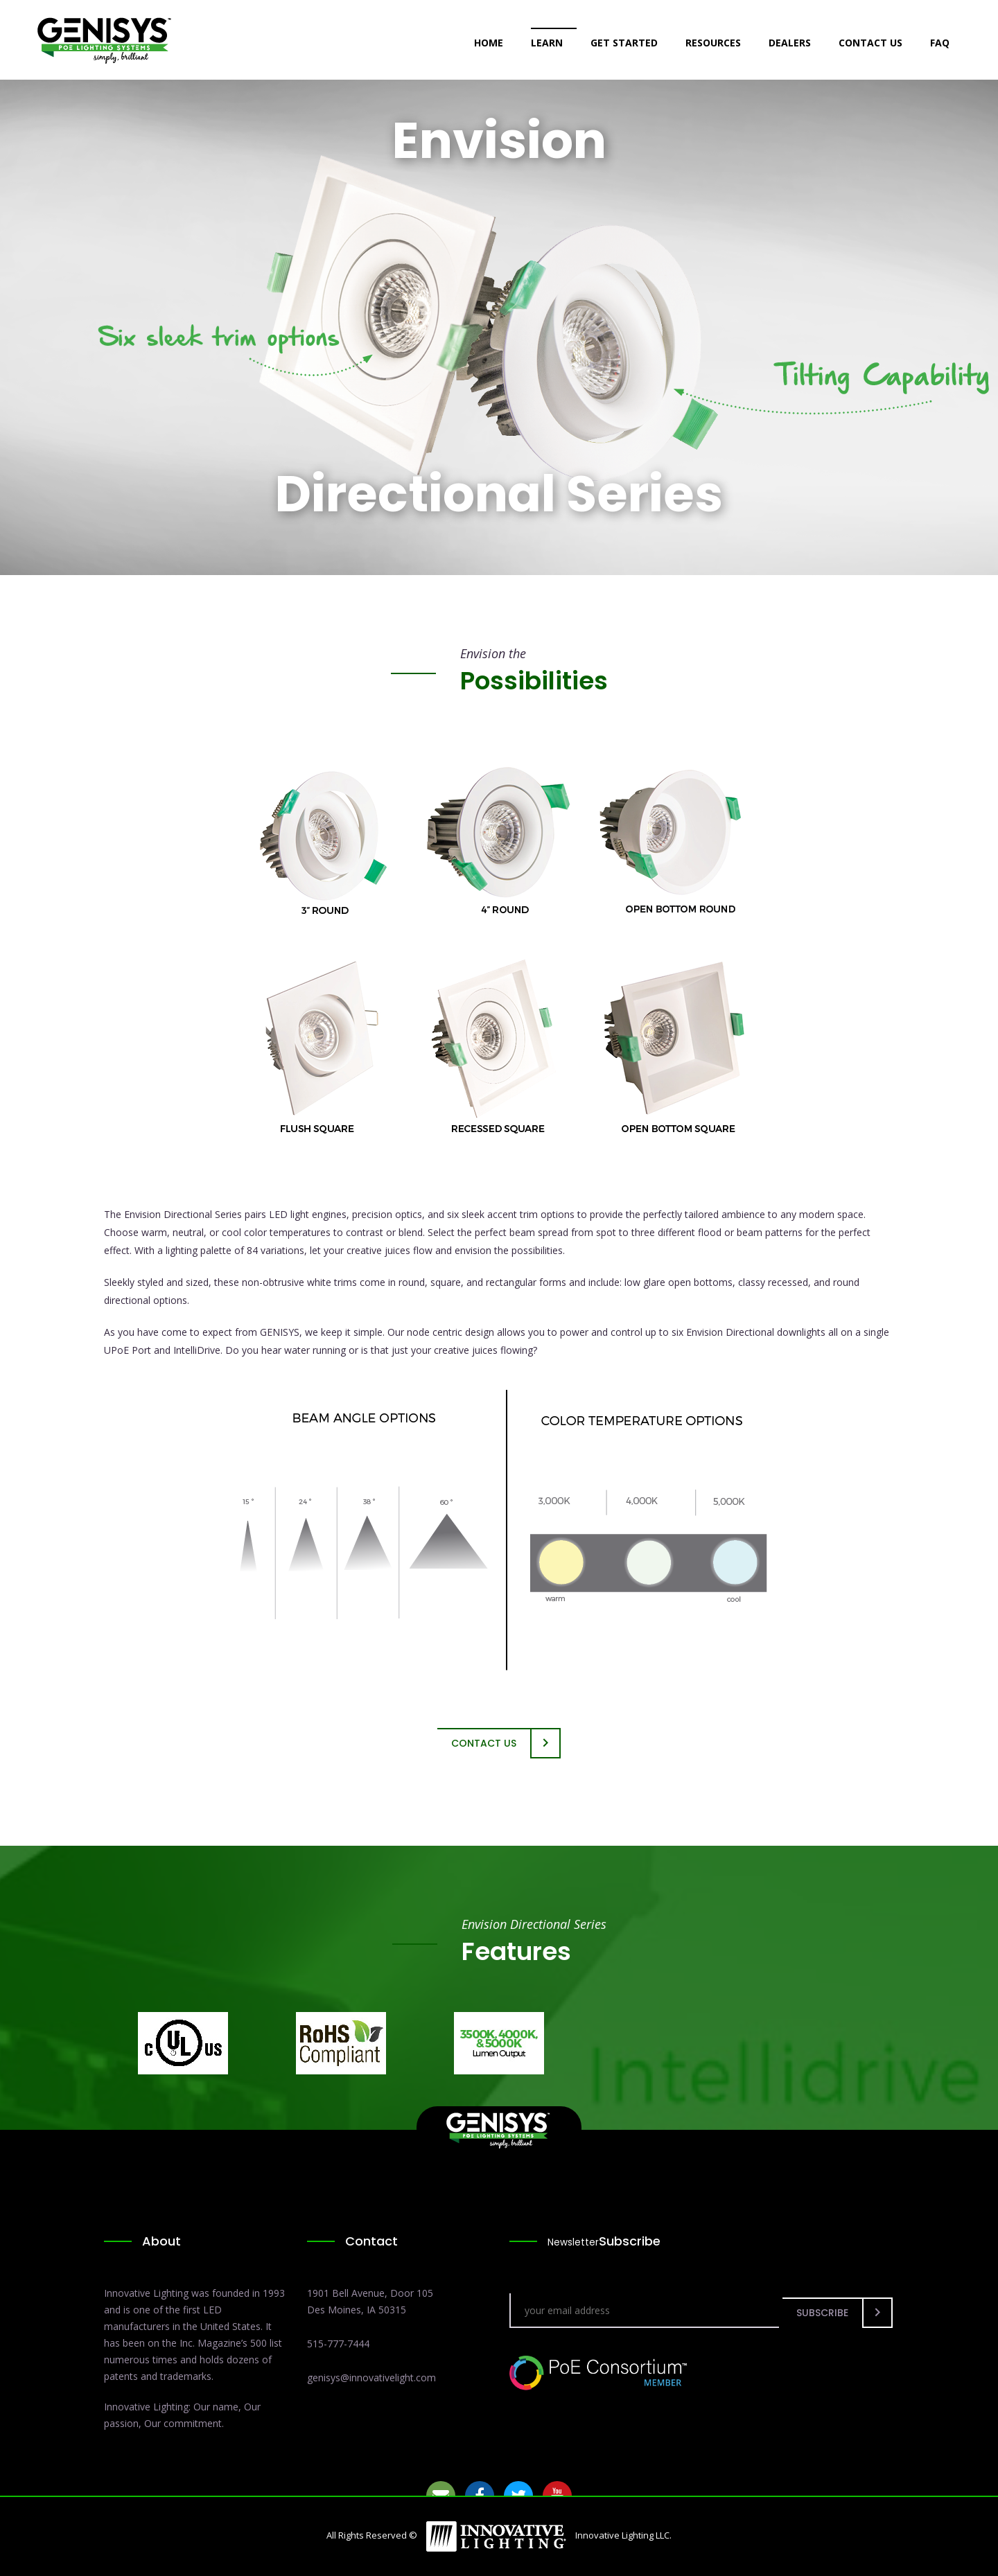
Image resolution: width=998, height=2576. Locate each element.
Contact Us (870, 42)
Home (488, 42)
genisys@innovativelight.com (371, 2377)
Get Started (624, 42)
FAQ (939, 42)
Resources (713, 42)
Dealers (790, 42)
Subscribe (822, 2313)
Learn (547, 42)
